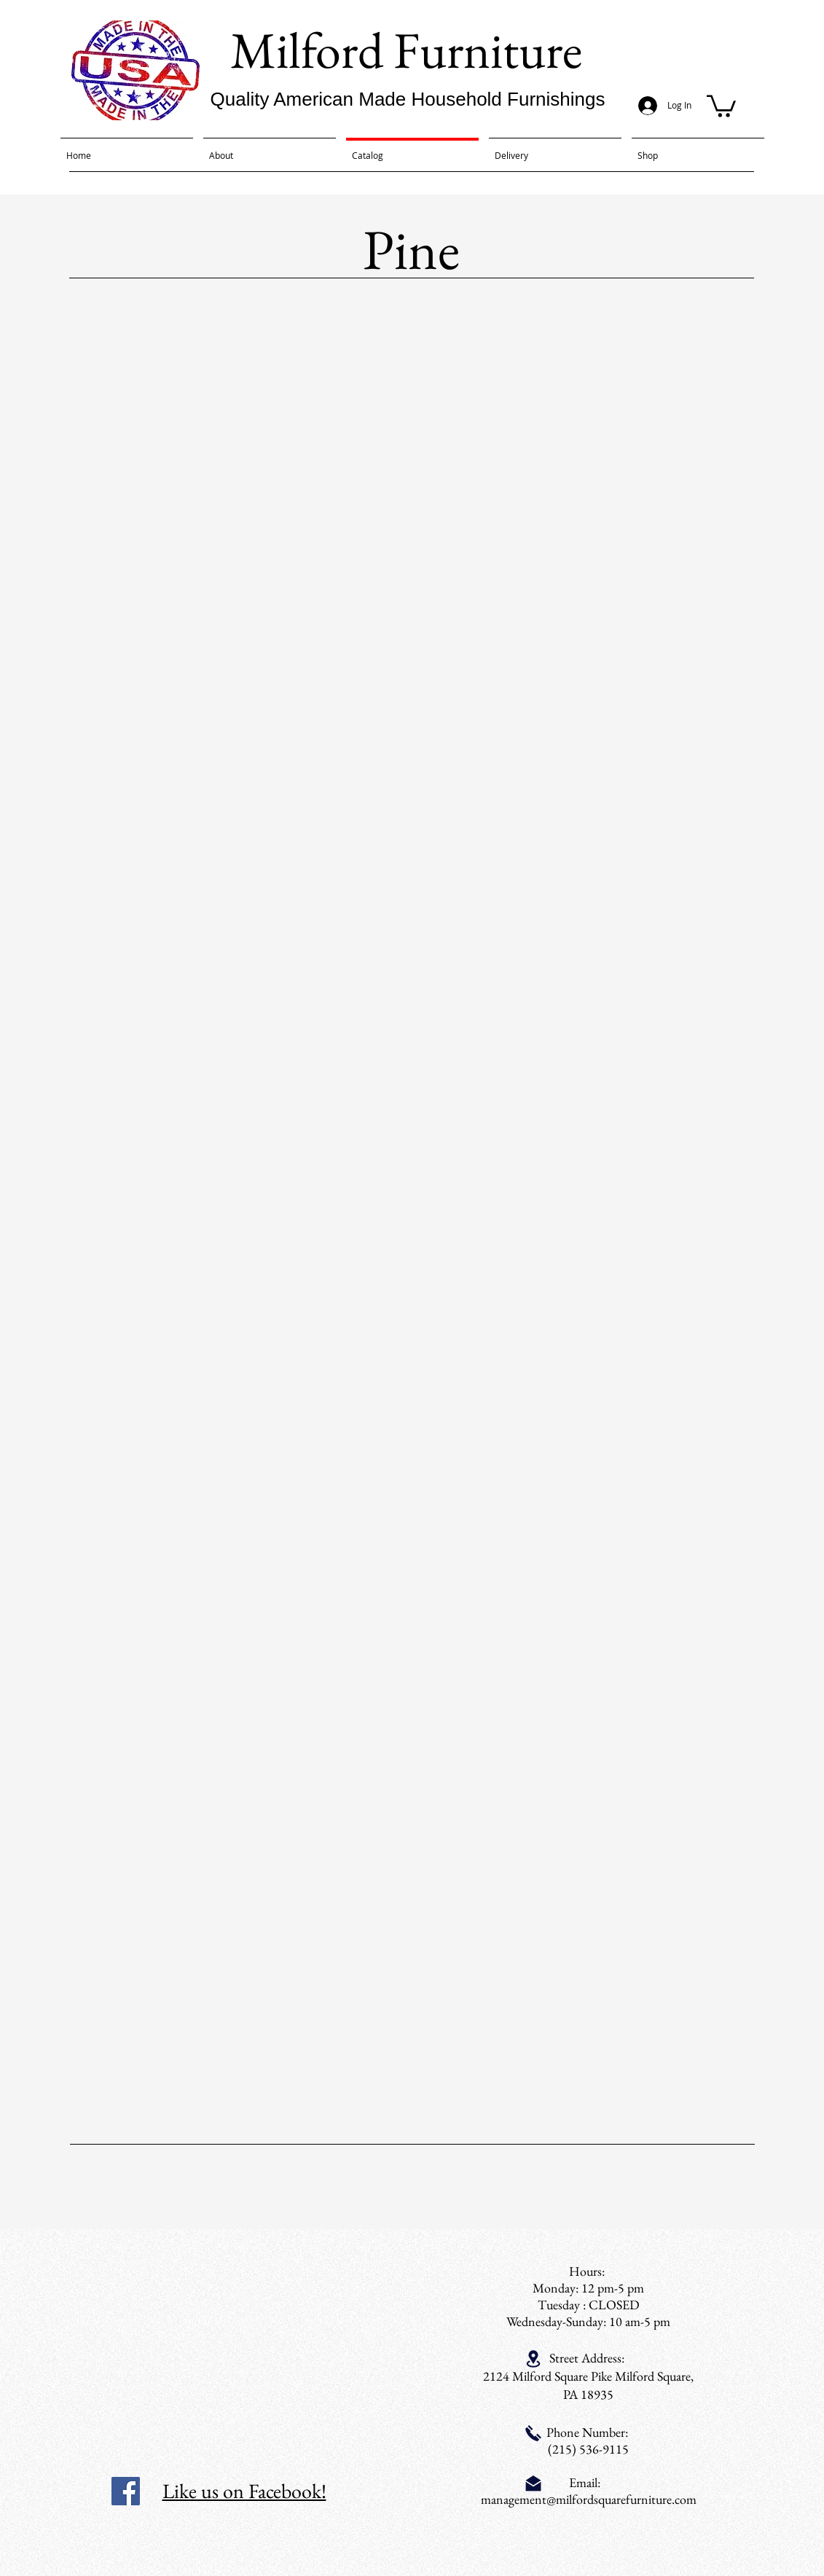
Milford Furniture (406, 50)
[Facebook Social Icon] (125, 2491)
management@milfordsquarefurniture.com (589, 2499)
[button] (721, 105)
